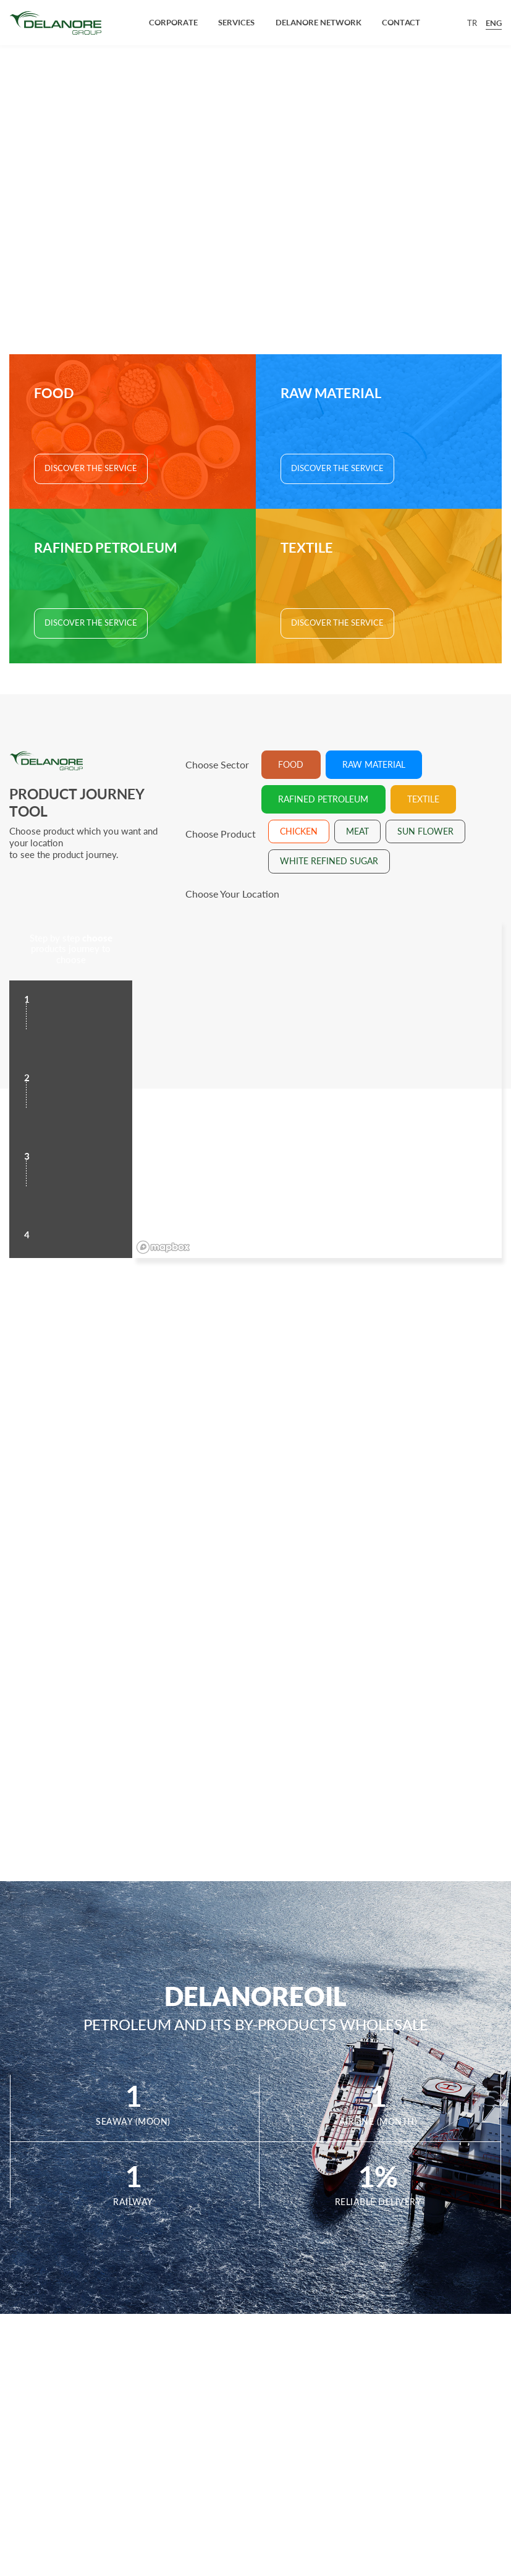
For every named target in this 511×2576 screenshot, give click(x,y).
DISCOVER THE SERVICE (90, 468)
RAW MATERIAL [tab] (373, 765)
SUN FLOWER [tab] (425, 831)
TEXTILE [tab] (423, 799)
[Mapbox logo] (163, 1247)
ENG (494, 23)
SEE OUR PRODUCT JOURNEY (255, 250)
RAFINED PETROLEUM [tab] (323, 799)
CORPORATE (173, 22)
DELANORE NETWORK (318, 22)
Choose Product (220, 834)
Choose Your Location (232, 893)
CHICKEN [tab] (299, 831)
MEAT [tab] (357, 831)
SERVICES (236, 22)
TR (472, 23)
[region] (317, 1088)
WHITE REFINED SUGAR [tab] (329, 861)
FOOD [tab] (290, 765)
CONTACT (401, 22)
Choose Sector (217, 764)
